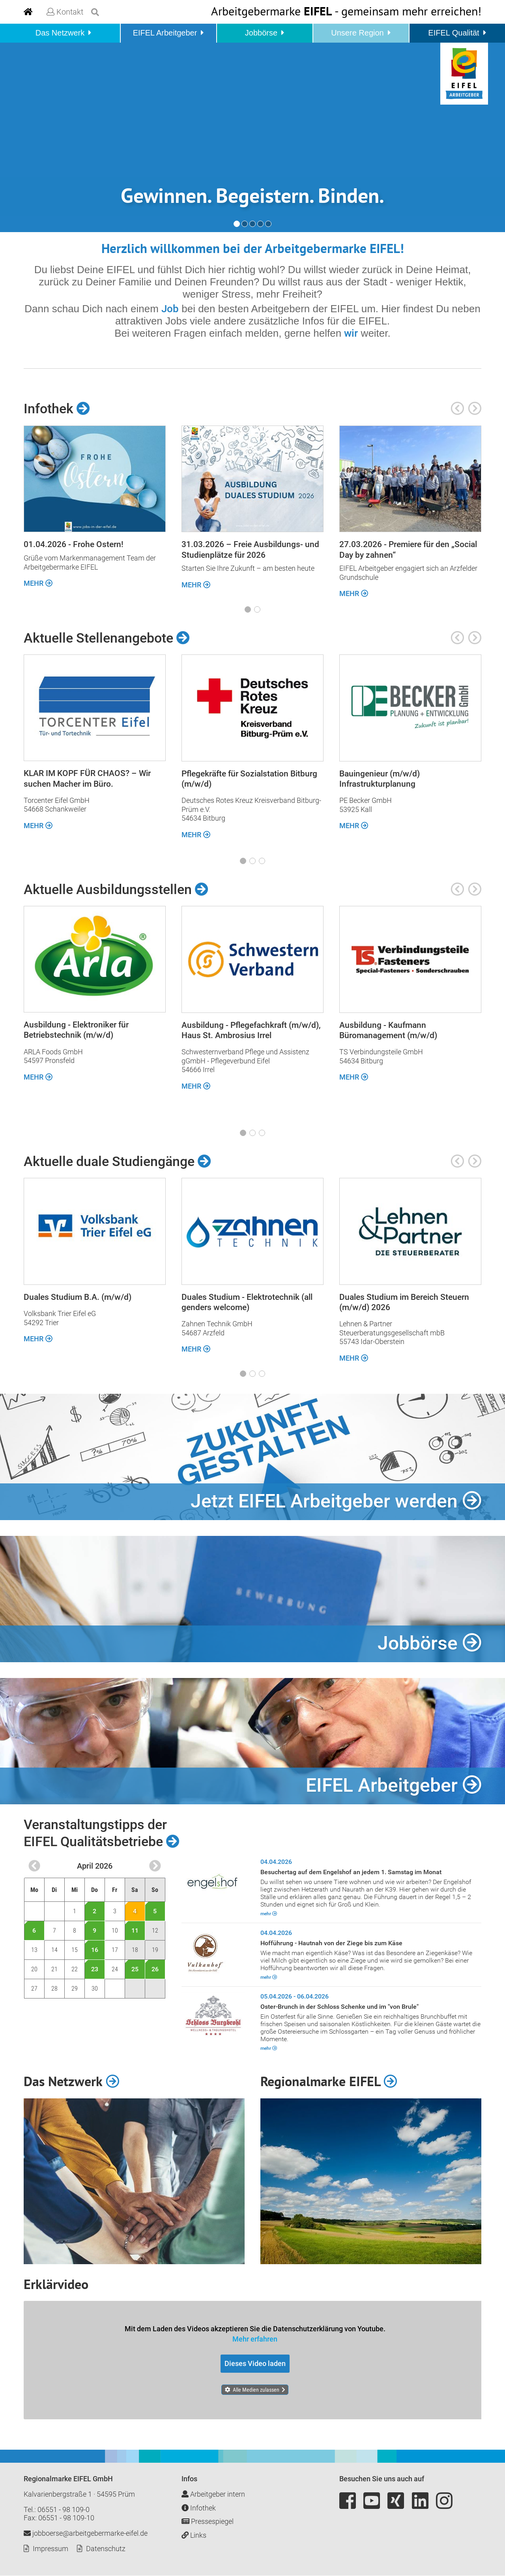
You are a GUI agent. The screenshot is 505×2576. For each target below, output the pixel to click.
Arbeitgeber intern (213, 2494)
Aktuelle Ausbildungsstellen (116, 889)
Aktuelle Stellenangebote (107, 638)
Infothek (57, 408)
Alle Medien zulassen (256, 2390)
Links (193, 2535)
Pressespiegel (207, 2522)
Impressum (50, 2549)
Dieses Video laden (255, 2363)
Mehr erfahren (254, 2339)
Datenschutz (105, 2549)
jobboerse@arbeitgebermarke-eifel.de (86, 2533)
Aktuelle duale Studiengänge (117, 1161)
